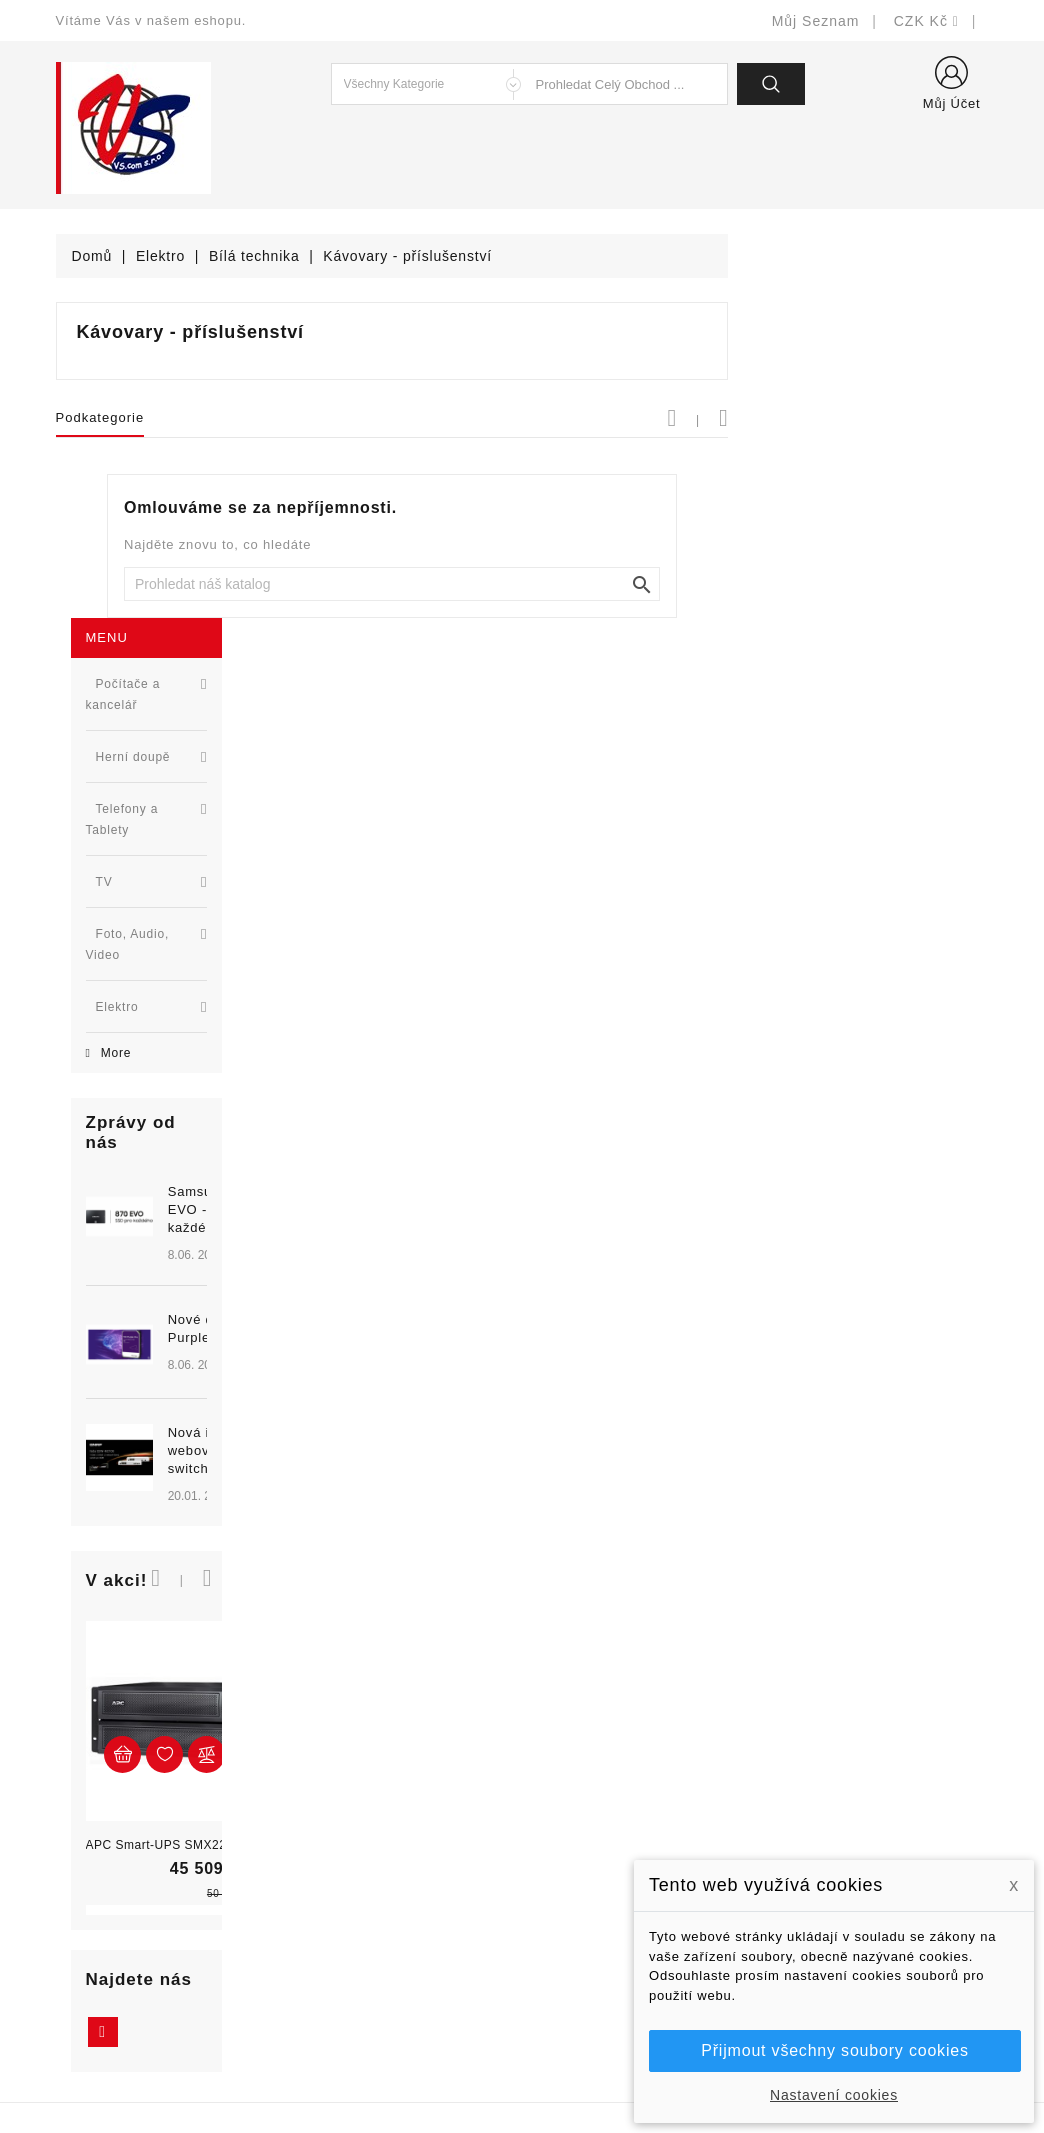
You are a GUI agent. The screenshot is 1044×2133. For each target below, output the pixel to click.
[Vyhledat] (652, 584)
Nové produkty (344, 1787)
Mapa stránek (582, 1967)
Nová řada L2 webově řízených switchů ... (208, 988)
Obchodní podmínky (603, 1847)
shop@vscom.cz (135, 1907)
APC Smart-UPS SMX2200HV (157, 1383)
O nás (557, 1877)
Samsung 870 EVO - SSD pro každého (202, 747)
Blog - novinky (344, 1877)
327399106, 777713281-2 (166, 1877)
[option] (171, 885)
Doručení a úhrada (599, 1757)
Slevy (314, 1757)
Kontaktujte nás (589, 1937)
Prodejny (566, 1997)
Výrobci (321, 1847)
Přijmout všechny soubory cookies (834, 2050)
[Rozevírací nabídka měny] (926, 21)
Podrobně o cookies (603, 1907)
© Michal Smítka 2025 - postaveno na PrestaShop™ (522, 2065)
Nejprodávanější (350, 1817)
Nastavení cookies (834, 2095)
